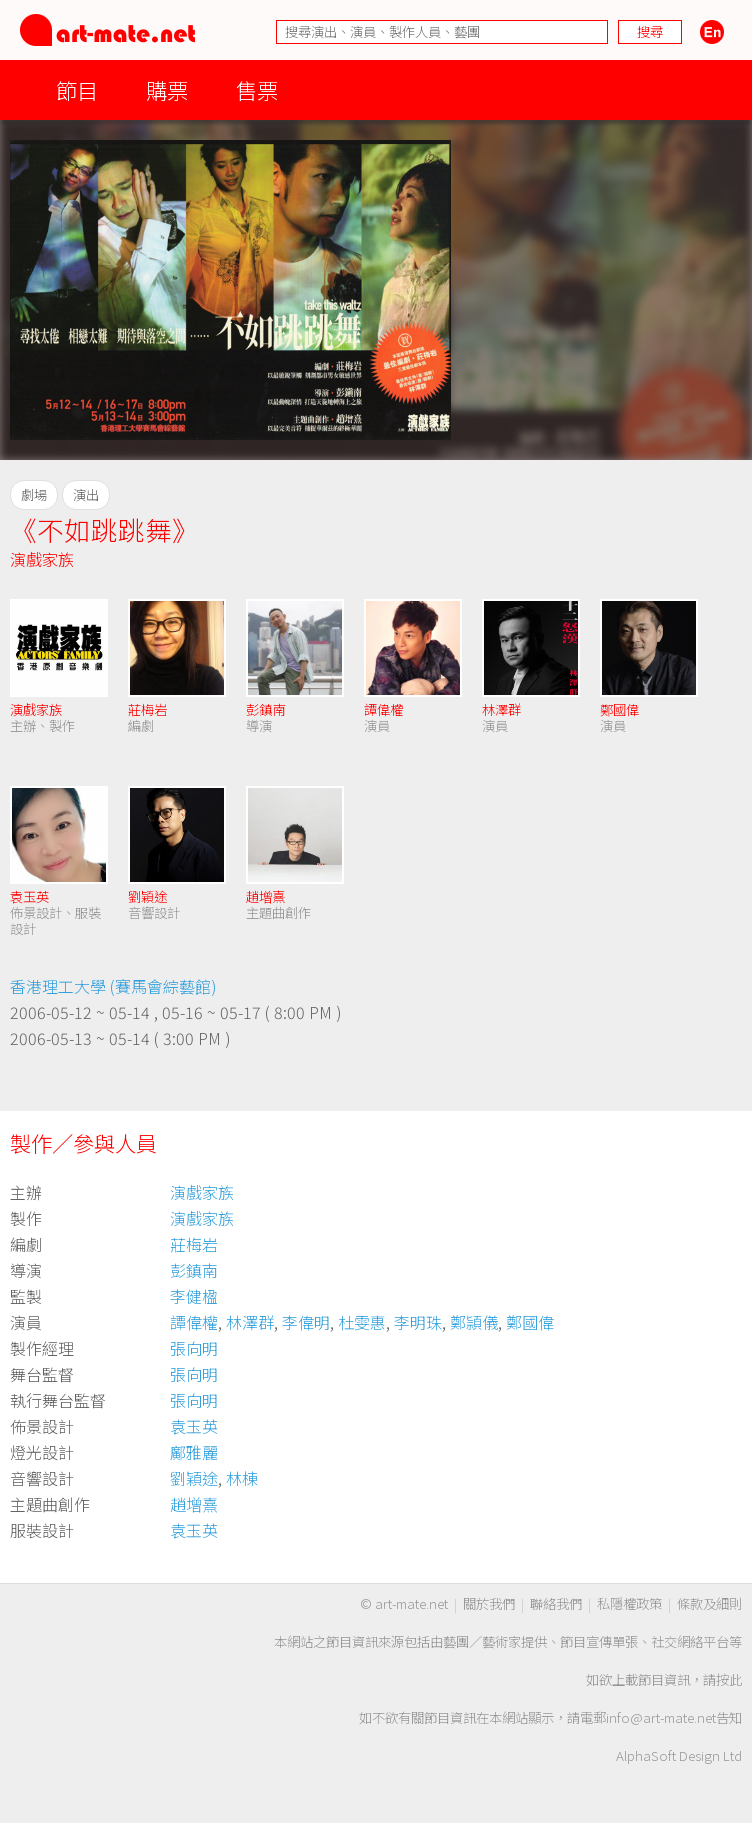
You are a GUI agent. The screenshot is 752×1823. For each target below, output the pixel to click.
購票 (167, 89)
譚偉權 (383, 709)
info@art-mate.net (661, 1717)
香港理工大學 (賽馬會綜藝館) (113, 986)
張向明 (194, 1348)
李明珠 (418, 1322)
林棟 (242, 1478)
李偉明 (306, 1322)
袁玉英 (29, 896)
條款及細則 (709, 1603)
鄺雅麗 (194, 1452)
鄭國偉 (619, 709)
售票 (257, 89)
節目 (77, 89)
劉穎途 (147, 896)
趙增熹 (265, 896)
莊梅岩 (147, 709)
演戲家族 (42, 559)
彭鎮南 (265, 709)
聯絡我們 (556, 1603)
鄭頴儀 (474, 1322)
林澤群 (501, 709)
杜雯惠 (362, 1322)
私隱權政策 (629, 1603)
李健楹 (194, 1296)
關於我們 (489, 1603)
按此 (729, 1679)
